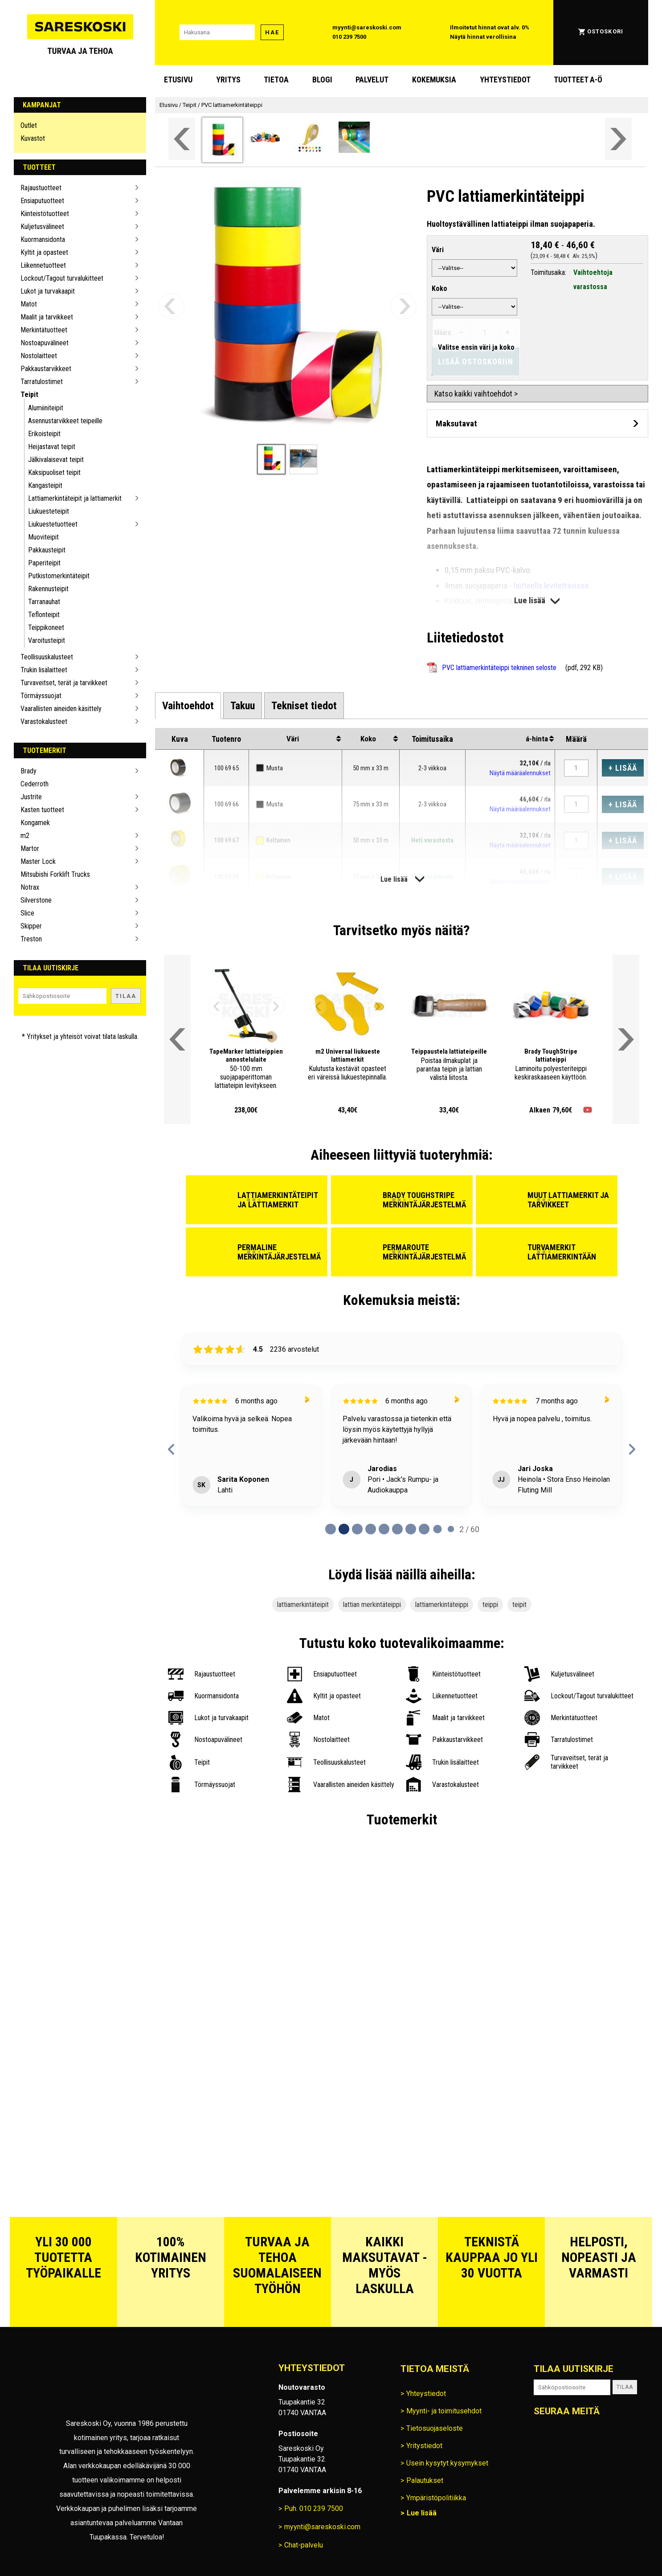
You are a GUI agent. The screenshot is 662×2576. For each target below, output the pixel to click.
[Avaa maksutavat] (537, 423)
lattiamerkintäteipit (303, 1604)
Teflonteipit (44, 614)
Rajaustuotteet (40, 188)
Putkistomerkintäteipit (59, 576)
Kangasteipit (45, 485)
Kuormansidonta (42, 239)
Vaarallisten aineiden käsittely (61, 708)
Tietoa (276, 79)
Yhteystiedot (505, 79)
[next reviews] (631, 1449)
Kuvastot (32, 138)
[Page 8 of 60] (437, 1529)
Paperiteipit (44, 563)
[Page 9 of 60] (451, 1529)
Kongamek (35, 822)
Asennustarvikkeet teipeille (65, 421)
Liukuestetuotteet (53, 524)
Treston (31, 939)
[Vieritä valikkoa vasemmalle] (181, 139)
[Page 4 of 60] (384, 1529)
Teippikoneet (46, 627)
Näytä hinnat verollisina (483, 36)
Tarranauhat (44, 601)
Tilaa (125, 996)
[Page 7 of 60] (424, 1529)
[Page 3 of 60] (370, 1529)
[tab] (188, 705)
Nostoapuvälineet (44, 343)
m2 (24, 835)
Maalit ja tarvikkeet (46, 317)
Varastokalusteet (43, 721)
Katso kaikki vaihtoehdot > (476, 393)
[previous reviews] (171, 1449)
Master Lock (38, 861)
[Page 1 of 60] (344, 1529)
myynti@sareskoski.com (366, 27)
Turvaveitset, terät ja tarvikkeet (63, 683)
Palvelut (372, 79)
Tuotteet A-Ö (578, 79)
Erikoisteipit (44, 433)
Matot (28, 304)
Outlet (28, 125)
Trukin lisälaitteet (43, 670)
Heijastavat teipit (51, 446)
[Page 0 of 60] (330, 1529)
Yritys (228, 79)
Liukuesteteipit (48, 511)
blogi (322, 79)
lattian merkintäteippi (372, 1604)
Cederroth (34, 784)
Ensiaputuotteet (42, 200)
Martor (29, 848)
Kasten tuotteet (42, 810)
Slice (27, 913)
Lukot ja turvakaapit (47, 291)
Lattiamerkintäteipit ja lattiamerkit (75, 498)
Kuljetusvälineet (42, 226)
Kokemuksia (434, 79)
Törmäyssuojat (40, 695)
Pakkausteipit (46, 550)
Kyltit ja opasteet (44, 252)
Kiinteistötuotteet (44, 213)
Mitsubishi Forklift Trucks (55, 874)
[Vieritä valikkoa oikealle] (618, 139)
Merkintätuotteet (43, 330)
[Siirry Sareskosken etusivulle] (80, 32)
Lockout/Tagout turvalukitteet (61, 278)
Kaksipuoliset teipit (54, 472)
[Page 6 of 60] (410, 1529)
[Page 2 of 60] (357, 1529)
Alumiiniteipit (45, 408)
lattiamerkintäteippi (441, 1604)
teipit (519, 1604)
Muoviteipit (43, 537)
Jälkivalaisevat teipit (56, 459)
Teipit (29, 394)
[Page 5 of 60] (397, 1529)
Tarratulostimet (41, 381)
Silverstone (36, 900)
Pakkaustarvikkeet (45, 368)
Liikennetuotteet (43, 265)
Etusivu (178, 79)
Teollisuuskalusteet (46, 657)
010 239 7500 (349, 36)
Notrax (29, 887)
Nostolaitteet (38, 356)
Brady (28, 771)
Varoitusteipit (46, 640)
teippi (490, 1604)
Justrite (31, 797)
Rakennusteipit (48, 589)
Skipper (31, 926)
